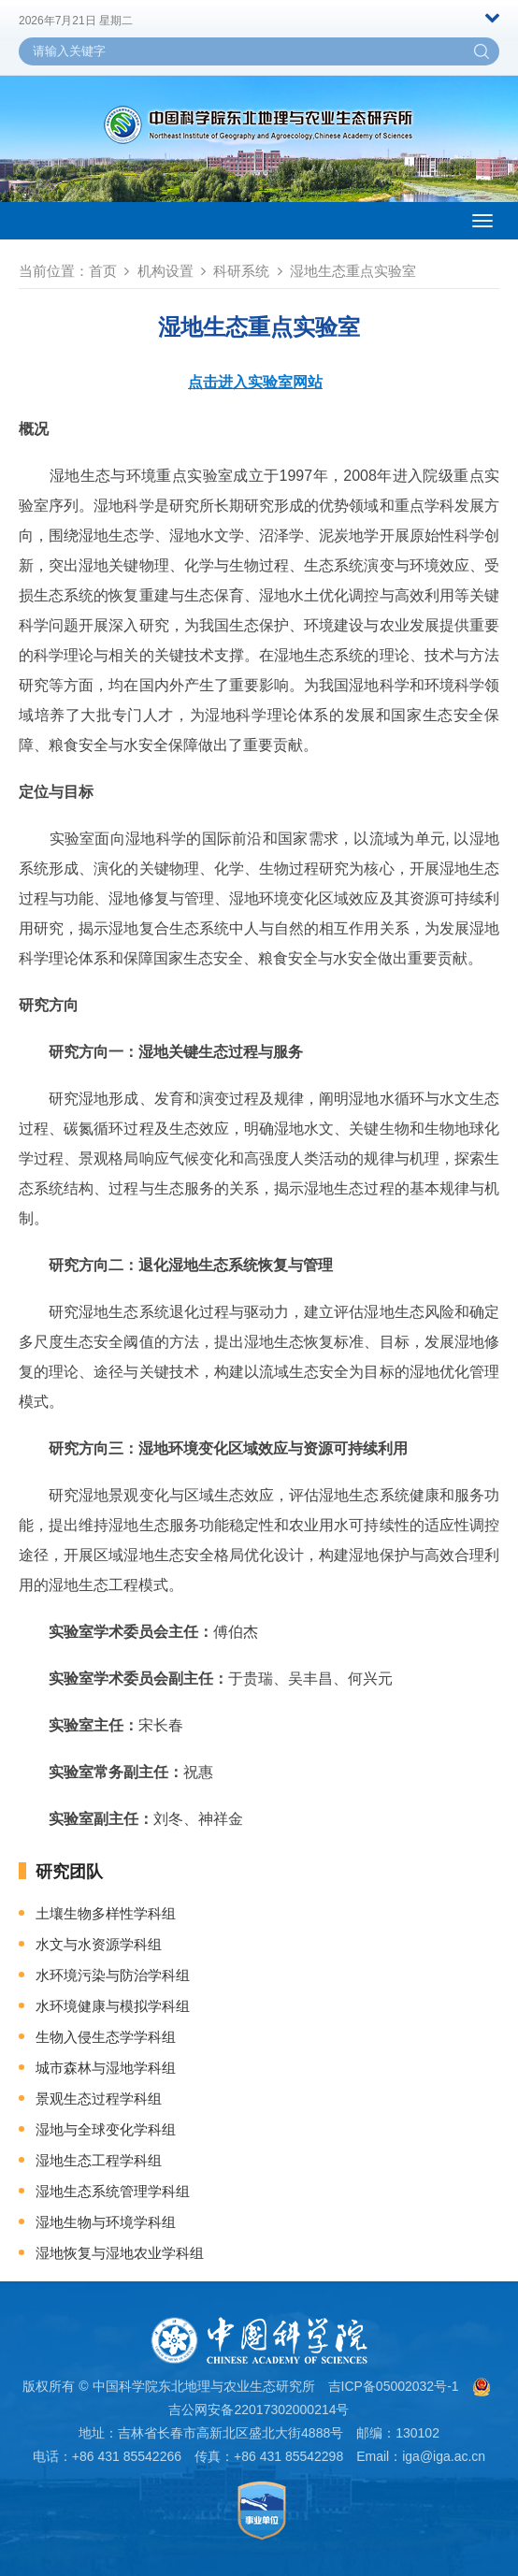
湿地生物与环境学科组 (106, 2222)
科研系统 (241, 271)
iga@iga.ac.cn (443, 2456)
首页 (103, 271)
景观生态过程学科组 (99, 2098)
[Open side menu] (482, 221)
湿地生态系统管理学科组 (113, 2191)
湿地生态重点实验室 (353, 271)
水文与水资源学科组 (99, 1944)
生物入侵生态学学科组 (106, 2037)
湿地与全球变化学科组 (106, 2129)
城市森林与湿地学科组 (106, 2068)
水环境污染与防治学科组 (113, 1975)
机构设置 (165, 271)
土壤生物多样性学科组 (106, 1913)
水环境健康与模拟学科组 (113, 2006)
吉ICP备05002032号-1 (393, 2386)
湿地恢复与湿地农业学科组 (120, 2253)
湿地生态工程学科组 (99, 2160)
